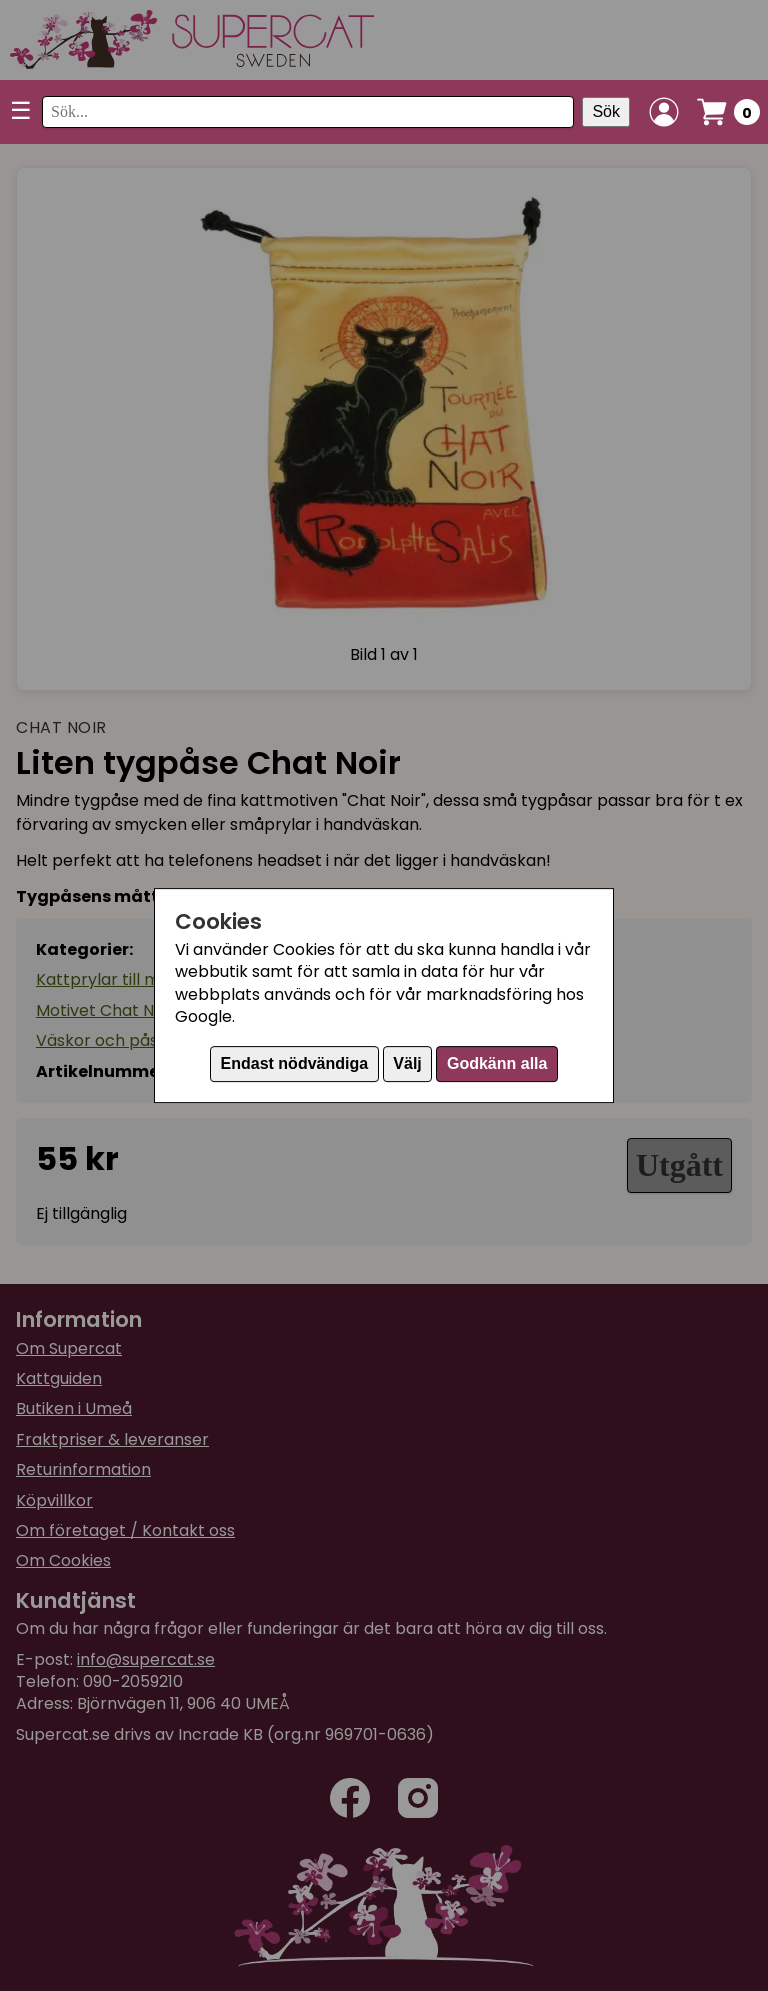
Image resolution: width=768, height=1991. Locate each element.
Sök (606, 111)
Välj (407, 1063)
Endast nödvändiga (295, 1063)
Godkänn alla (497, 1063)
